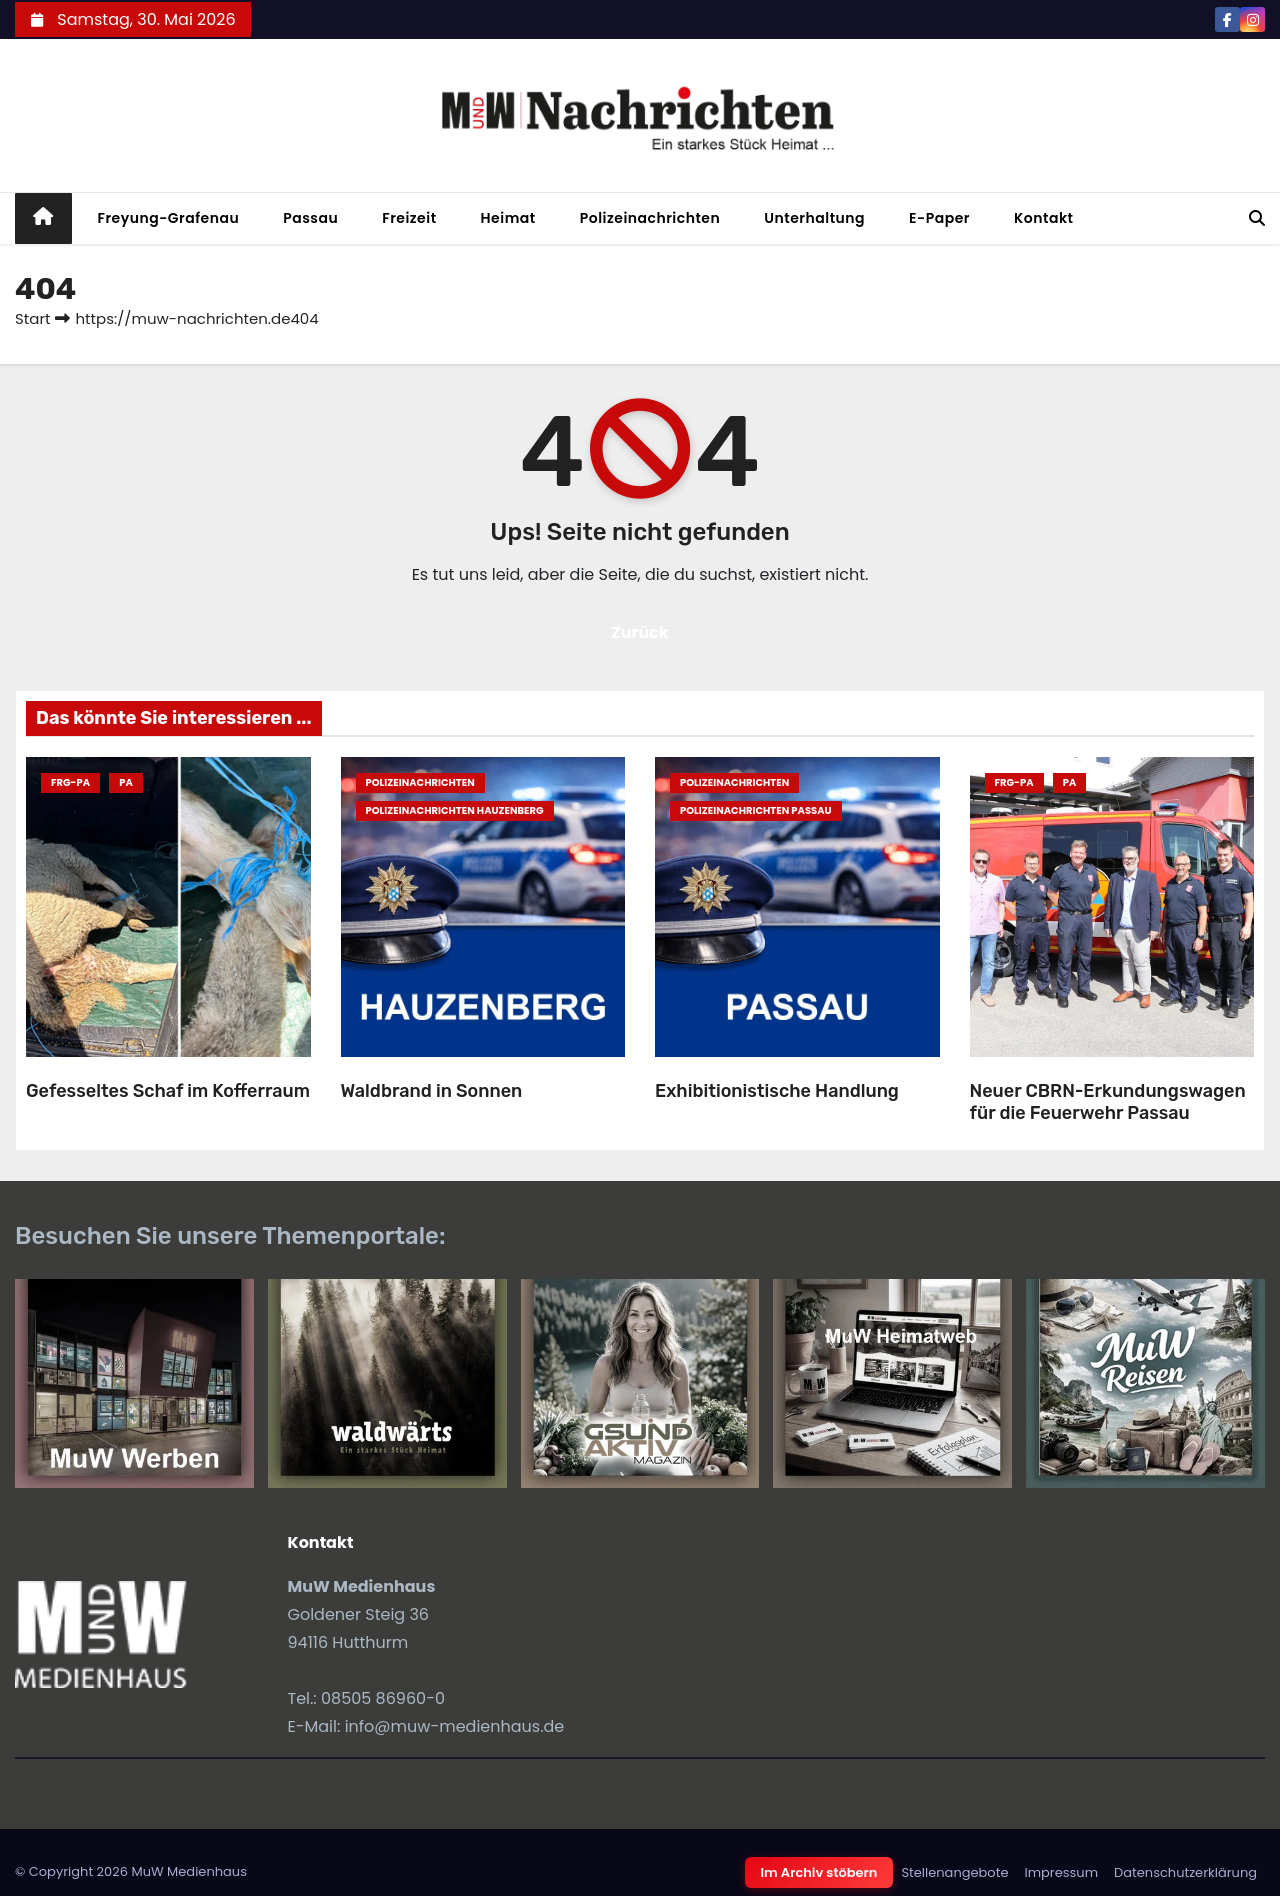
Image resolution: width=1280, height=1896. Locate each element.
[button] (1257, 218)
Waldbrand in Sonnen (432, 1091)
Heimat (508, 218)
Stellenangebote (954, 1872)
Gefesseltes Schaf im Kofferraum (168, 1091)
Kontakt (1044, 218)
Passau (310, 218)
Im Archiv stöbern (819, 1872)
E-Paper (939, 218)
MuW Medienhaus (189, 1871)
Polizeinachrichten (650, 218)
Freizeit (409, 218)
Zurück (640, 632)
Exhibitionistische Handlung (777, 1091)
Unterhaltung (814, 218)
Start (32, 318)
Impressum (1061, 1872)
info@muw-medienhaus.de (455, 1726)
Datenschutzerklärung (1185, 1872)
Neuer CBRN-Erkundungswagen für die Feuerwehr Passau (1108, 1102)
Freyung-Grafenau (169, 218)
